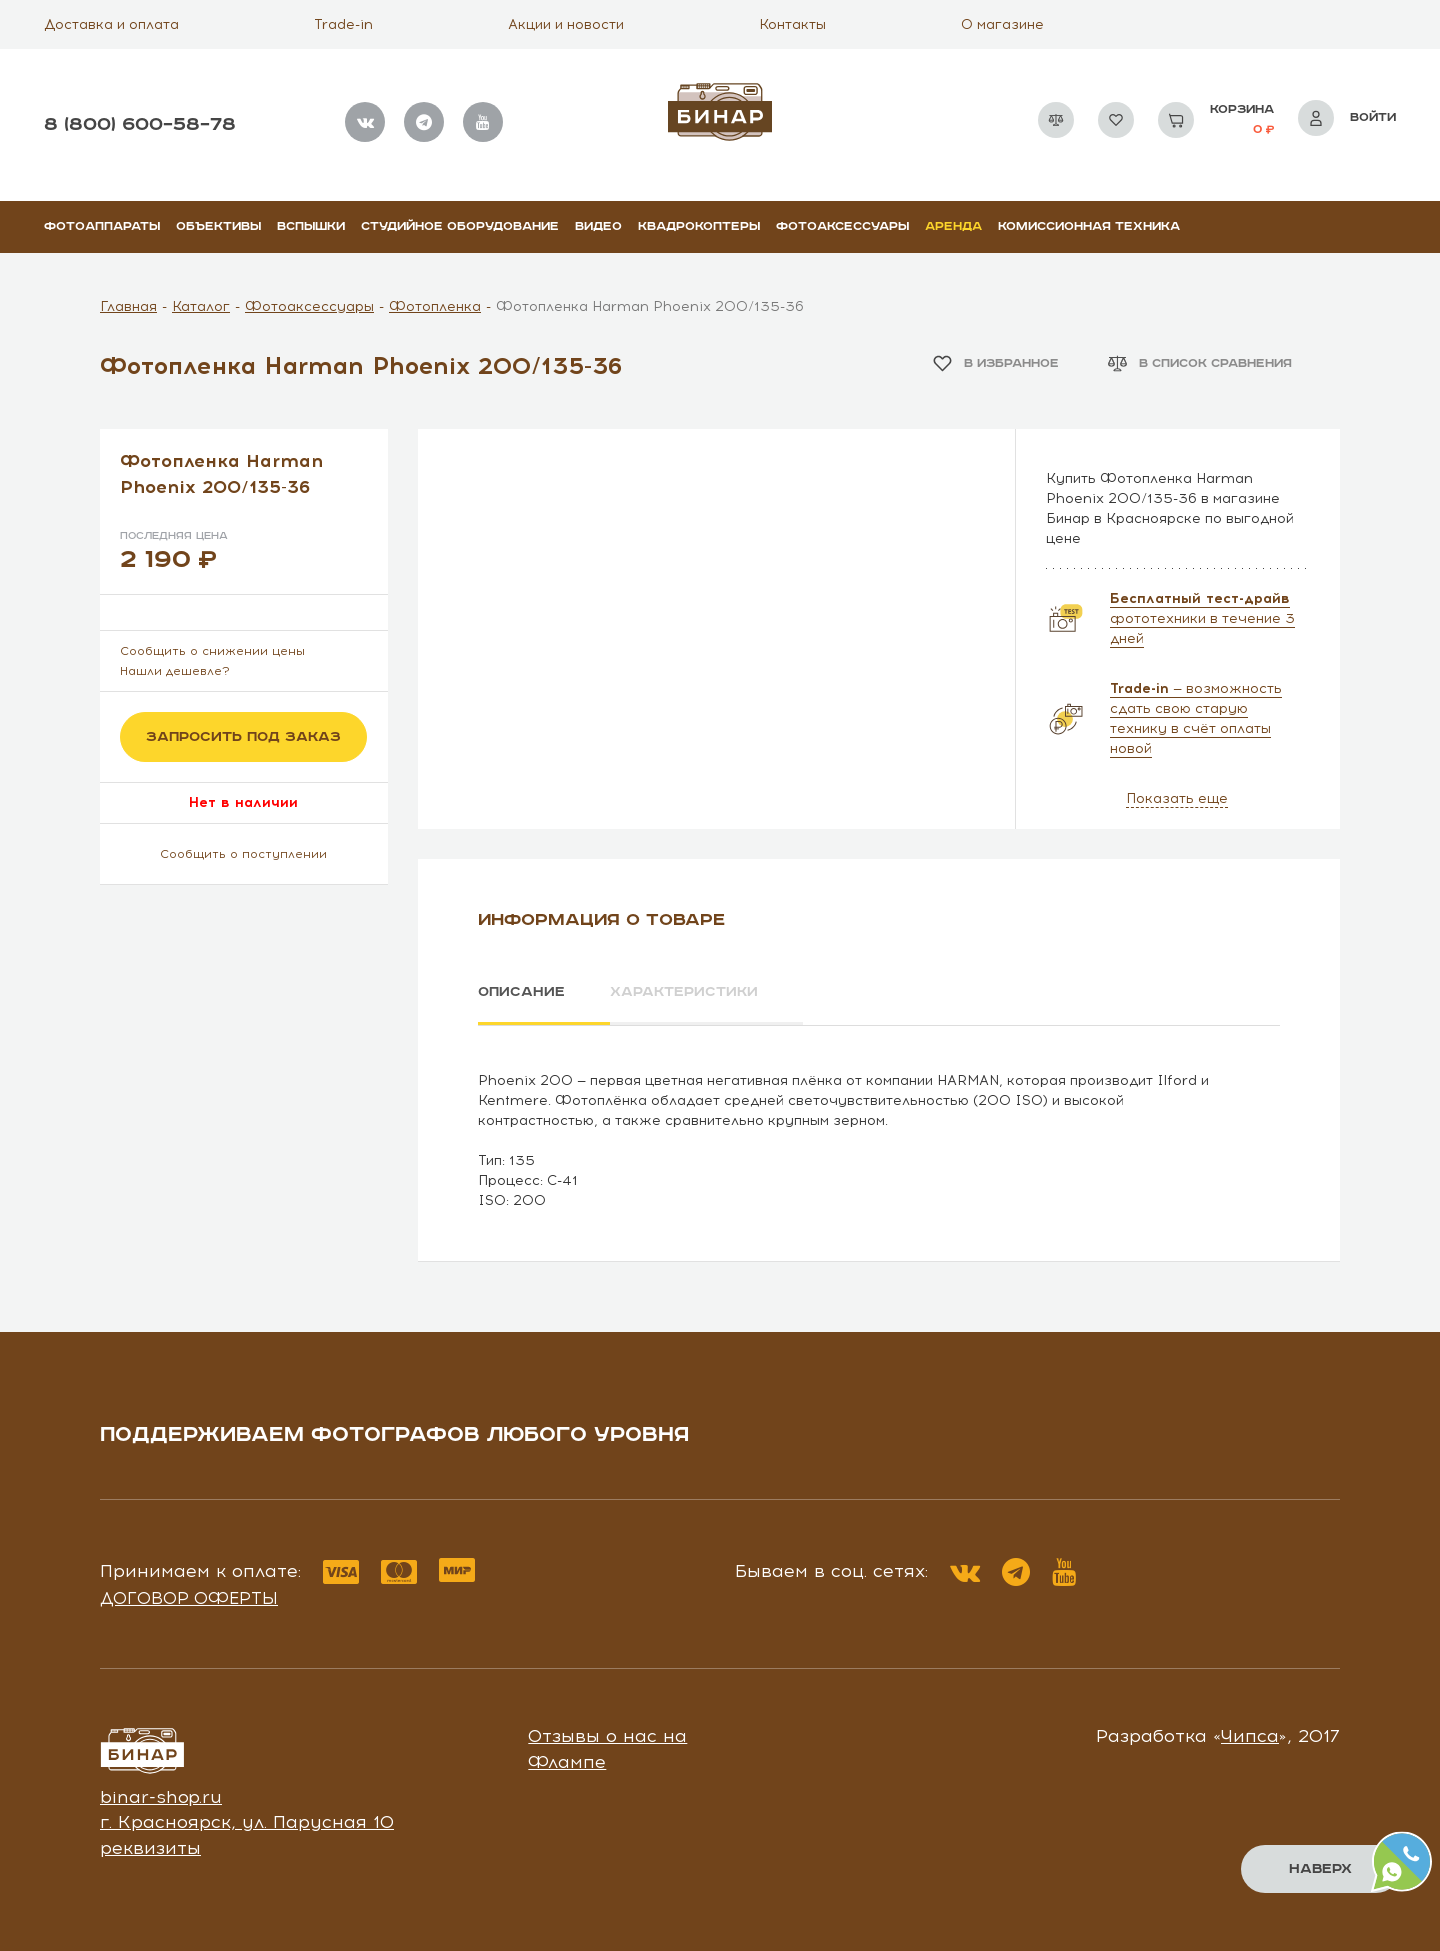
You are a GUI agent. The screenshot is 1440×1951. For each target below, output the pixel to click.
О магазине (1002, 24)
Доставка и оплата (111, 24)
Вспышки (311, 226)
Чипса (1250, 1735)
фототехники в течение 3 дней (1202, 618)
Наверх (1320, 1869)
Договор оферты (189, 1597)
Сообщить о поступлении (243, 854)
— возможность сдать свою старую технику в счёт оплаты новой (1196, 718)
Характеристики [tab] (686, 992)
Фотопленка (435, 306)
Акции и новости (566, 24)
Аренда (953, 226)
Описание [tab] (521, 992)
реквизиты (150, 1847)
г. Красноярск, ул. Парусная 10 (247, 1821)
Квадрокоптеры (699, 226)
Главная (128, 306)
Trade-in (343, 24)
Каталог (201, 306)
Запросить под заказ (243, 737)
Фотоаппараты (102, 226)
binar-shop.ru (161, 1796)
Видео (598, 226)
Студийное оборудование (460, 226)
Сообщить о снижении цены (212, 651)
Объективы (218, 226)
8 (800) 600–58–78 (140, 124)
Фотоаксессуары (842, 226)
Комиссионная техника (1089, 226)
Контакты (792, 24)
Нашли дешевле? (175, 671)
